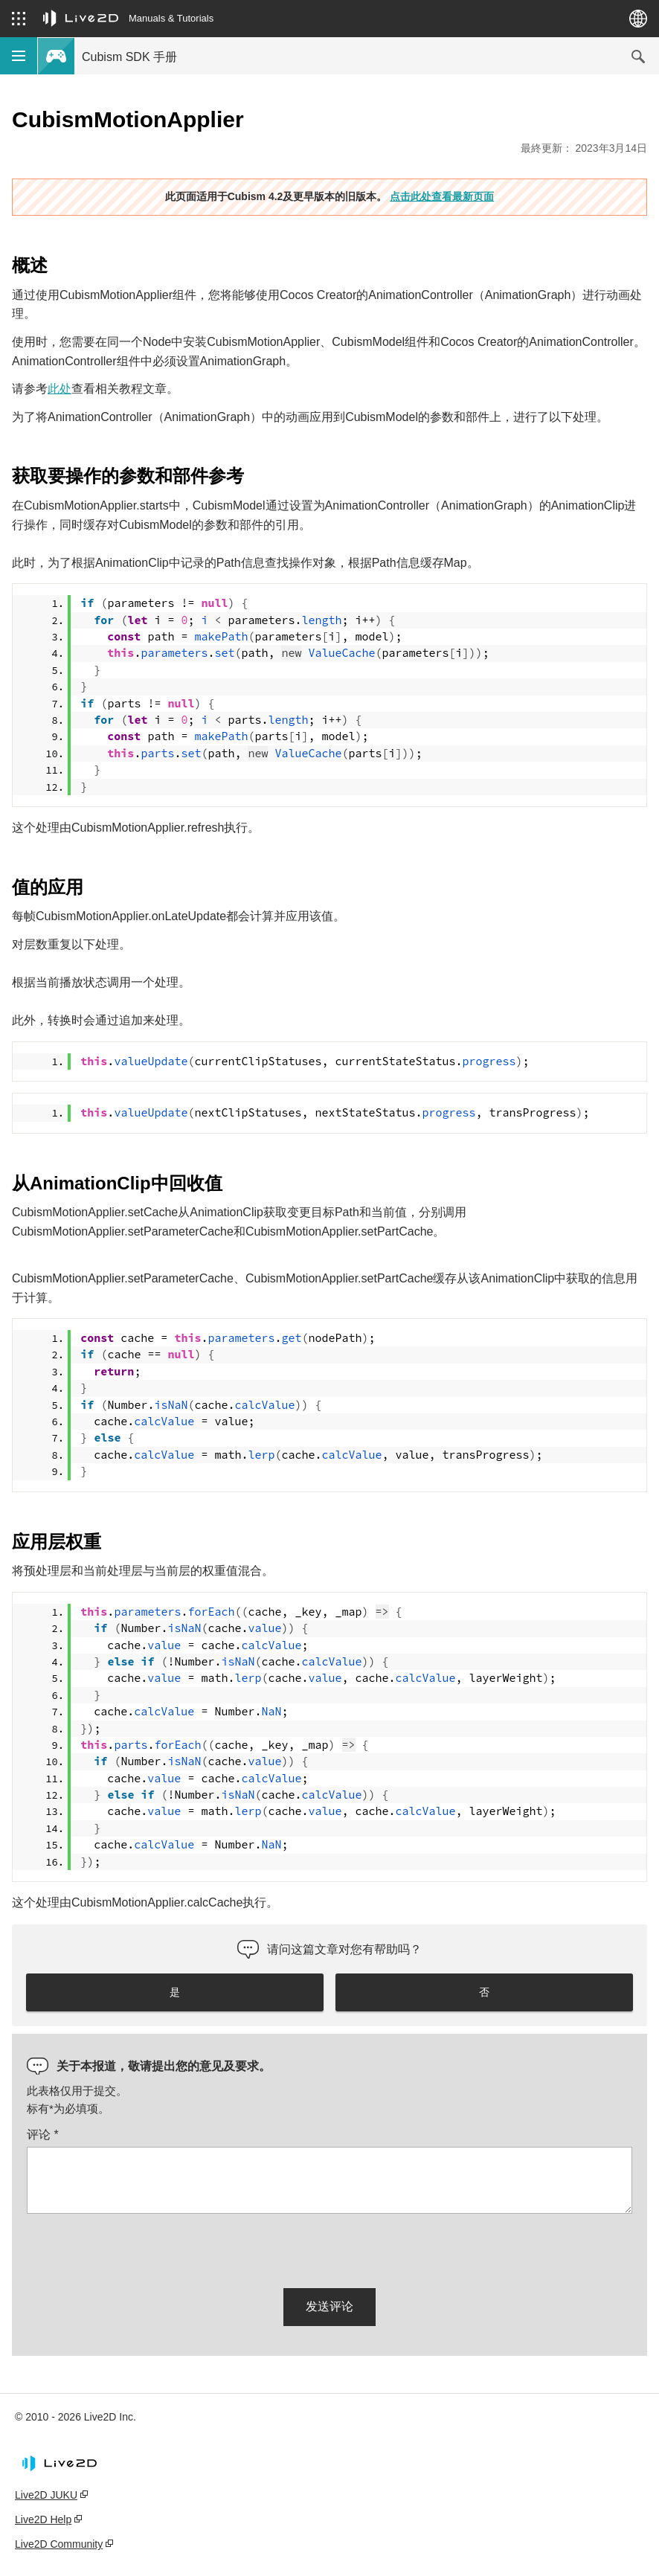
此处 (59, 388)
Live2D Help (43, 2519)
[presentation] (140, 2248)
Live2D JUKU (46, 2495)
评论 (43, 2134)
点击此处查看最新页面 (442, 196)
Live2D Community (59, 2544)
